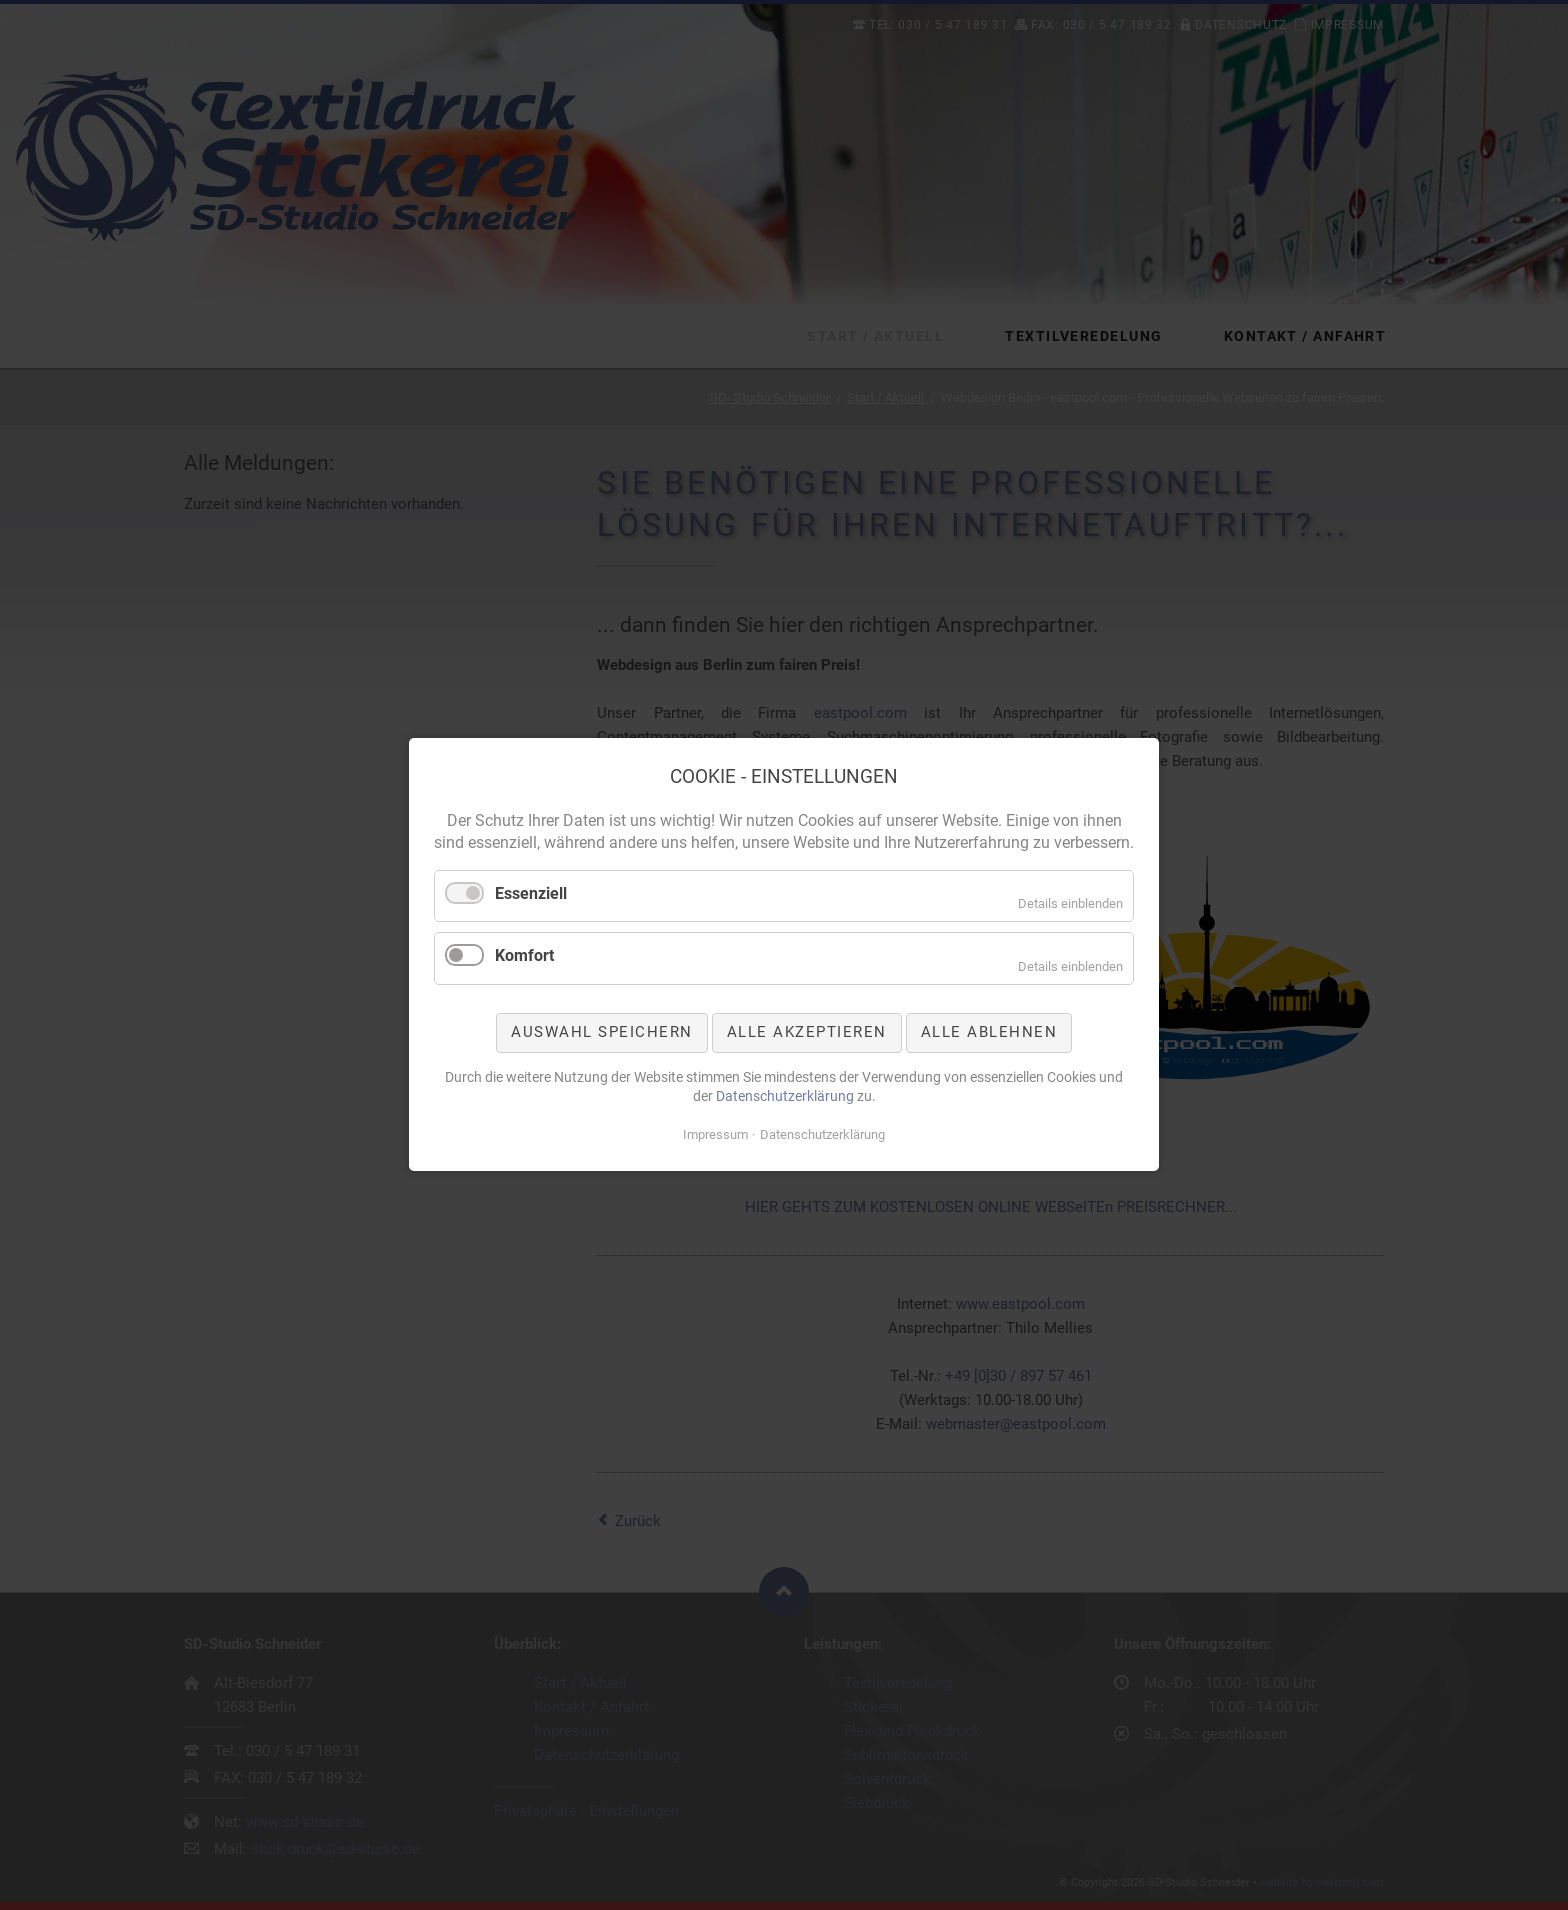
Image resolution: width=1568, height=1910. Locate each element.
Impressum (715, 1134)
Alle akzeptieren (807, 1032)
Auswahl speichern (602, 1032)
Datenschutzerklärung (785, 1096)
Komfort (524, 956)
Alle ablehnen (989, 1032)
